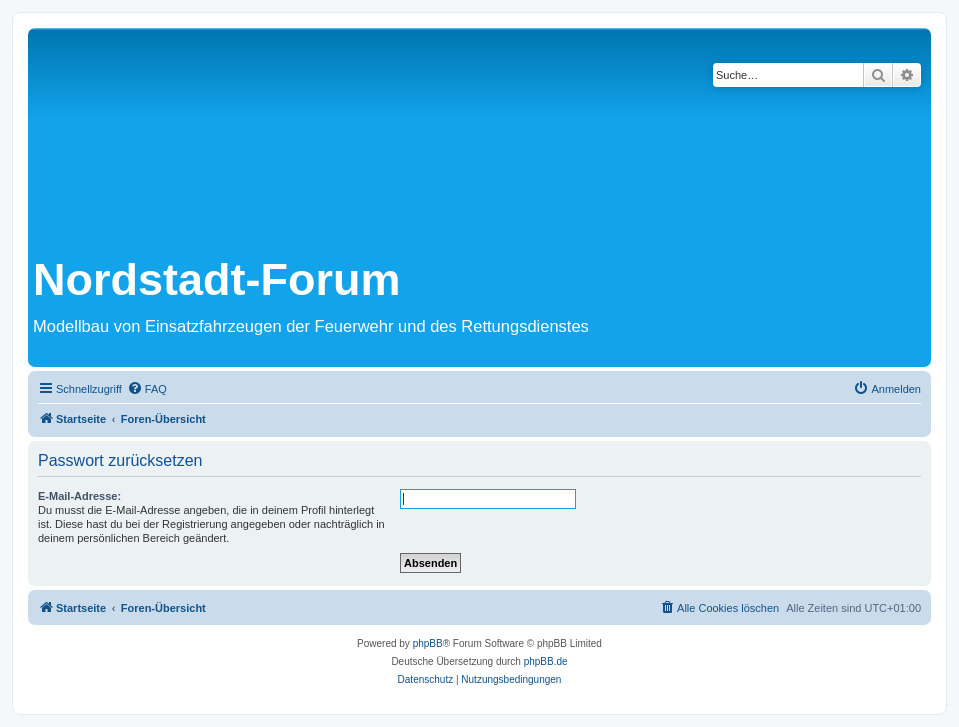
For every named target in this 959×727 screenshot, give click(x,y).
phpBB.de (546, 661)
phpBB (428, 643)
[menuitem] (147, 389)
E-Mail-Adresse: (79, 496)
